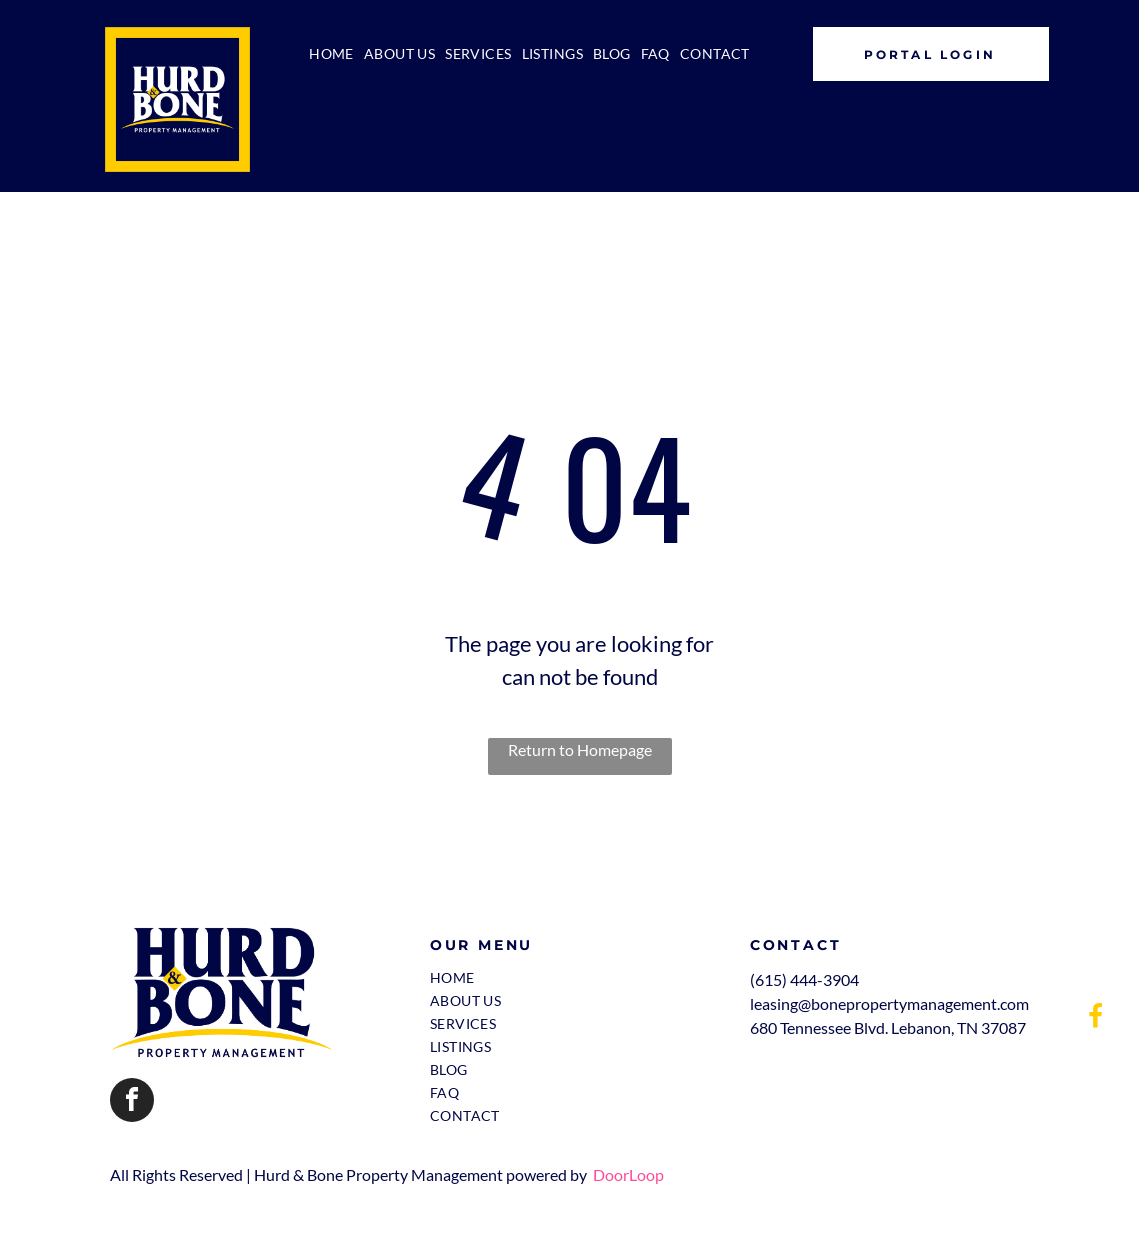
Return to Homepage (580, 749)
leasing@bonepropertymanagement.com (889, 1003)
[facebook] (132, 1102)
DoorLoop (628, 1174)
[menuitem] (331, 53)
